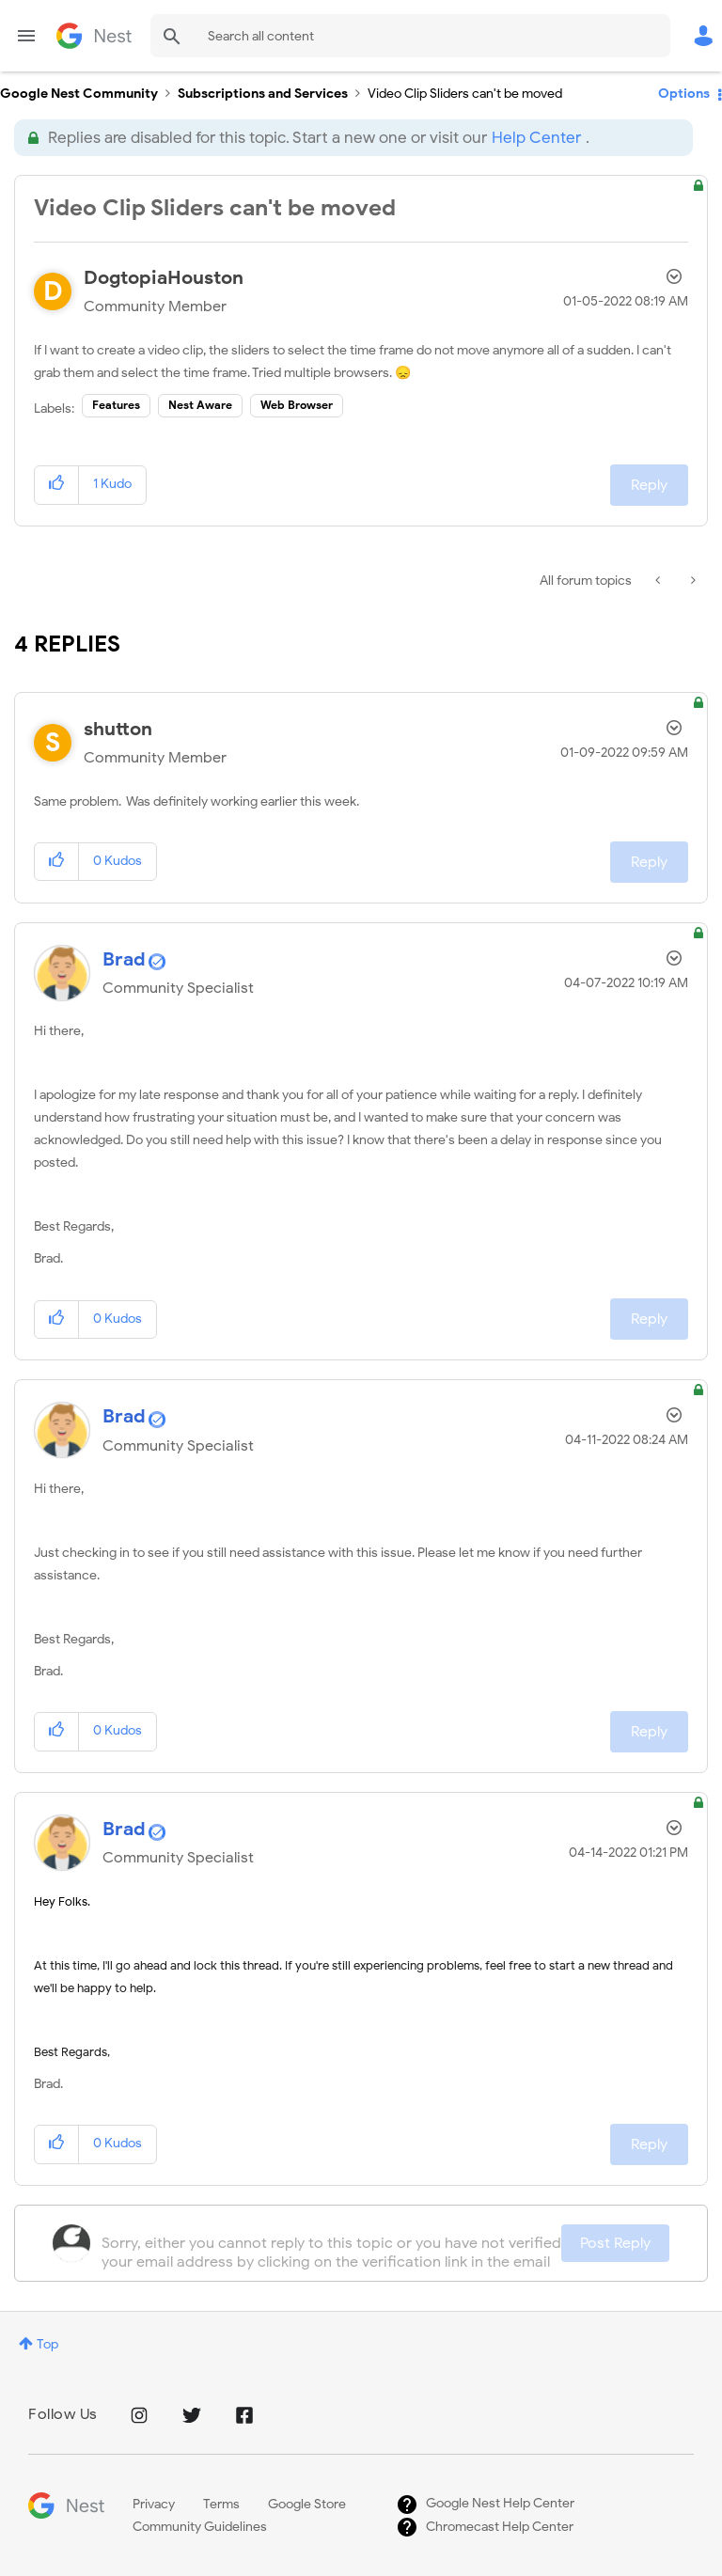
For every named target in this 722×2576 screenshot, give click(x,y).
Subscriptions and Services (263, 94)
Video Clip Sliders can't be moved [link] (465, 94)
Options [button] (684, 94)
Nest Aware (200, 405)
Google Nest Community (94, 35)
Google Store (307, 2504)
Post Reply (615, 2243)
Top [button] (47, 2344)
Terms (221, 2504)
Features (116, 405)
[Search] (410, 35)
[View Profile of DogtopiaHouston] (163, 278)
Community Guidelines (200, 2527)
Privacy (154, 2504)
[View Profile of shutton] (118, 729)
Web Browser (296, 405)
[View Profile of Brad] (124, 959)
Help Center (536, 138)
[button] (57, 484)
